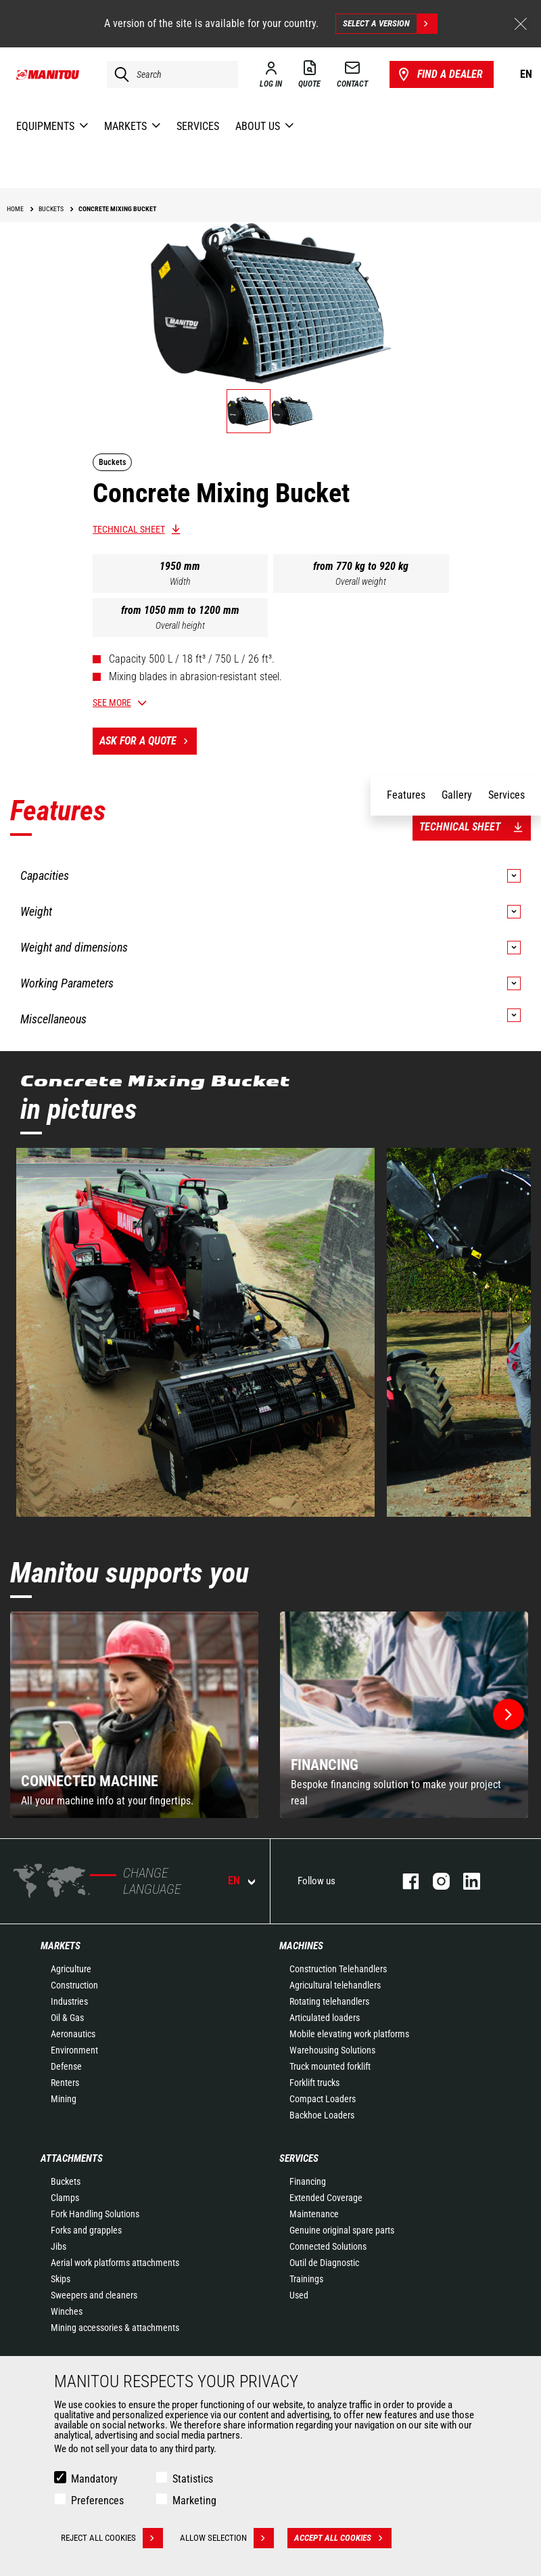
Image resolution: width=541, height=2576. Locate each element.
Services (299, 2158)
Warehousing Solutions (332, 2050)
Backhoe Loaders (321, 2115)
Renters (65, 2082)
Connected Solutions (328, 2246)
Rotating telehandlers (329, 2001)
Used (298, 2295)
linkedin (465, 1881)
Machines (301, 1946)
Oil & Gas (67, 2017)
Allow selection (227, 2538)
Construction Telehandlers (338, 1968)
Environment (74, 2050)
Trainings (306, 2278)
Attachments (72, 2158)
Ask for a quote (148, 741)
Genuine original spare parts (341, 2230)
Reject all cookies (112, 2538)
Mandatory (94, 2478)
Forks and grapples (86, 2230)
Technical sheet (129, 529)
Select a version (390, 23)
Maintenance (314, 2213)
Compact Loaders (322, 2098)
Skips (60, 2278)
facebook (404, 1881)
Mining (63, 2098)
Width (180, 581)
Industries (69, 2001)
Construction (74, 1985)
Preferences (97, 2500)
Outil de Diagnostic (324, 2262)
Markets (60, 1946)
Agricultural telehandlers (335, 1985)
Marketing (194, 2500)
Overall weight (360, 581)
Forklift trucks (314, 2082)
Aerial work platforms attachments (115, 2262)
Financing (307, 2181)
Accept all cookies (343, 2538)
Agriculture (71, 1968)
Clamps (65, 2197)
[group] (134, 1715)
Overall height (180, 625)
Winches (67, 2311)
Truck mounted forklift (330, 2066)
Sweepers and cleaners (94, 2295)
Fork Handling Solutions (95, 2213)
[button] (508, 1714)
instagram (434, 1881)
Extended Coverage (325, 2197)
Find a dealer (439, 74)
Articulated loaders (324, 2017)
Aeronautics (73, 2033)
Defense (66, 2066)
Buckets (65, 2181)
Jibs (58, 2246)
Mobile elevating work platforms (349, 2033)
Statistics (192, 2478)
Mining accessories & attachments (115, 2327)
